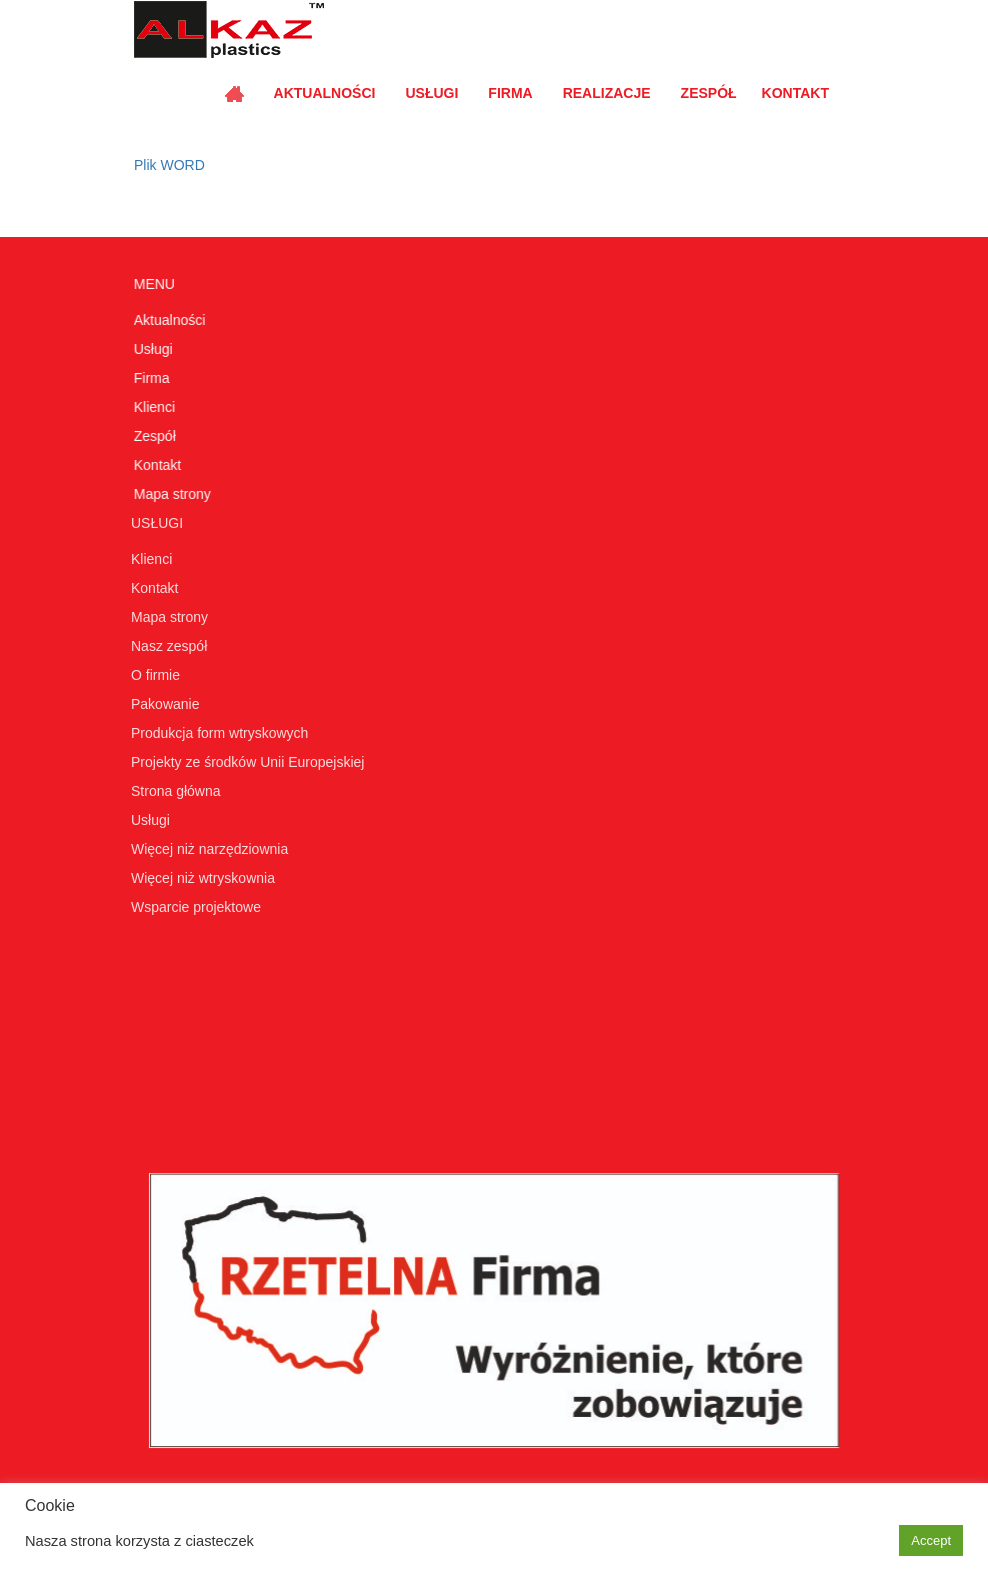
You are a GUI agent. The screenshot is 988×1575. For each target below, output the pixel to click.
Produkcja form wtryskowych (216, 733)
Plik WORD (169, 165)
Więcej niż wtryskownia (200, 878)
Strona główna (173, 791)
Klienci (153, 407)
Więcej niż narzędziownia (206, 849)
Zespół (709, 93)
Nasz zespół (166, 646)
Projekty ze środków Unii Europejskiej (244, 762)
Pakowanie (162, 704)
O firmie (152, 675)
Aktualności (325, 93)
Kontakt (795, 93)
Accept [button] (931, 1540)
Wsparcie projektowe (193, 907)
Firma (510, 93)
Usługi (431, 93)
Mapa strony (171, 494)
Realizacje (607, 93)
